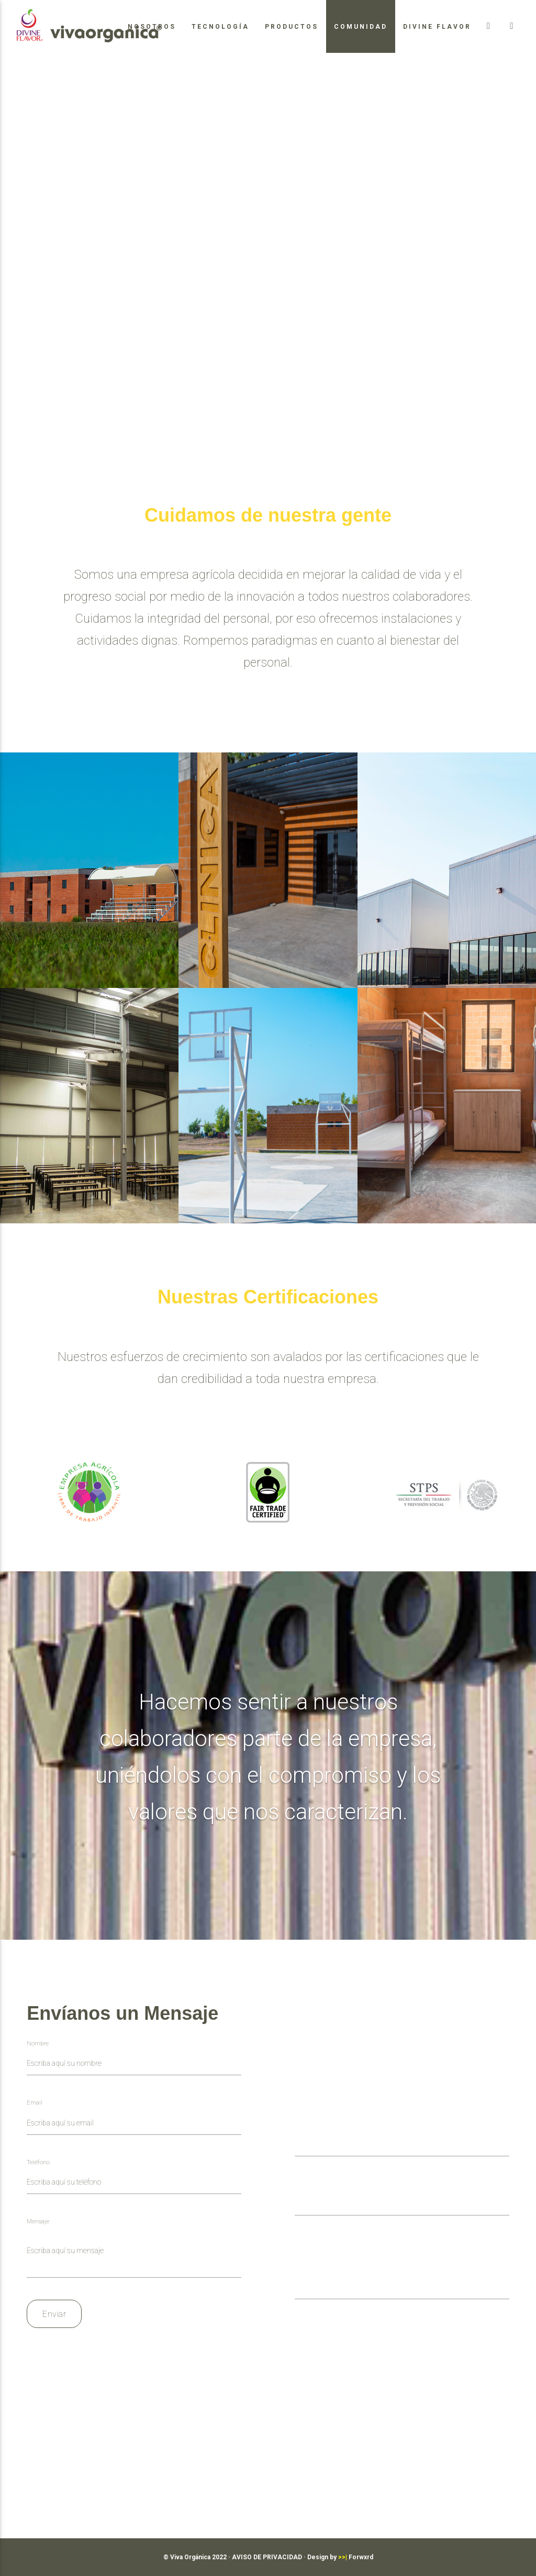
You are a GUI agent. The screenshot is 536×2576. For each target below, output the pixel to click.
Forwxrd (355, 2557)
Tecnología (220, 26)
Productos (291, 26)
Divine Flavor (437, 26)
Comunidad (360, 26)
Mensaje (38, 2221)
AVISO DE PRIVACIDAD (267, 2557)
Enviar (54, 2314)
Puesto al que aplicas (327, 2266)
